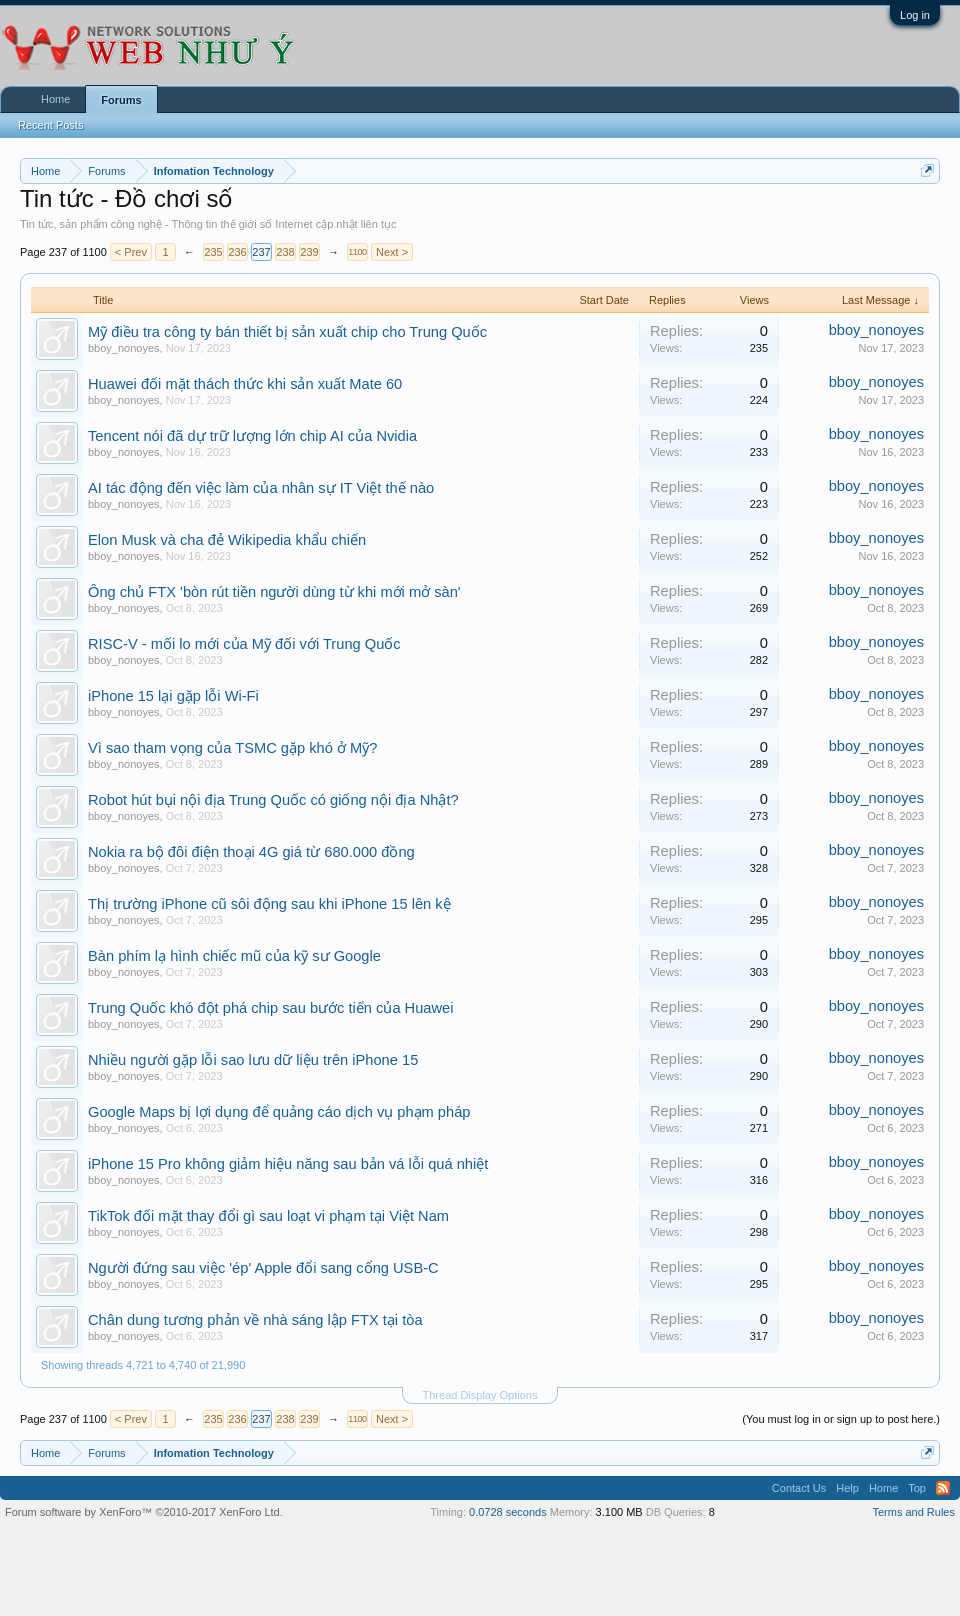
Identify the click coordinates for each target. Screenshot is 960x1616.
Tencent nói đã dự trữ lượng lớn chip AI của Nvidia (252, 436)
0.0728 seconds (508, 1512)
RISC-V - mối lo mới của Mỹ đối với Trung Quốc (244, 644)
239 (309, 252)
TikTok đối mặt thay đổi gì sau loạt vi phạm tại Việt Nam (268, 1216)
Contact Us (799, 1488)
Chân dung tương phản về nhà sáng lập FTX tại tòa (255, 1320)
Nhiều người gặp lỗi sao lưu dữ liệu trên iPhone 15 (253, 1060)
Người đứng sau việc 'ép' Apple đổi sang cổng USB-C (263, 1268)
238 (285, 252)
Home (55, 99)
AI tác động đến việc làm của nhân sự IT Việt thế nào (261, 488)
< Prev (131, 252)
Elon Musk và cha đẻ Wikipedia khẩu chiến (227, 540)
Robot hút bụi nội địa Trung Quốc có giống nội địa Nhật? (273, 800)
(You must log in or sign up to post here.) (841, 1419)
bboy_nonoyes (124, 348)
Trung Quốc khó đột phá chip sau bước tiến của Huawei (270, 1008)
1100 (357, 252)
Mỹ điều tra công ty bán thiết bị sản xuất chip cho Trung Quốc (287, 332)
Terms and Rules (913, 1512)
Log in (915, 15)
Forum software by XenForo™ (144, 1512)
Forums (121, 100)
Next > (392, 252)
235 (213, 252)
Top (917, 1488)
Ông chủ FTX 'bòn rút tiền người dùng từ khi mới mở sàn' (274, 592)
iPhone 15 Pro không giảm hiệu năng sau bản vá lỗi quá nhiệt (288, 1164)
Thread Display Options (480, 1395)
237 (261, 252)
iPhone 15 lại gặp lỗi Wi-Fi (173, 696)
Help (847, 1488)
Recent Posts (50, 125)
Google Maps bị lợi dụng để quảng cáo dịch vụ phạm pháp (279, 1112)
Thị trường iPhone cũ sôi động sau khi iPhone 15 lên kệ (269, 904)
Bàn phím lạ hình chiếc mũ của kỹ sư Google (234, 956)
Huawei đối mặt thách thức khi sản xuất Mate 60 (245, 384)
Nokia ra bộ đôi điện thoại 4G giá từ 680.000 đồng (251, 852)
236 (237, 252)
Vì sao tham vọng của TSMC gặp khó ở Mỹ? (232, 748)
